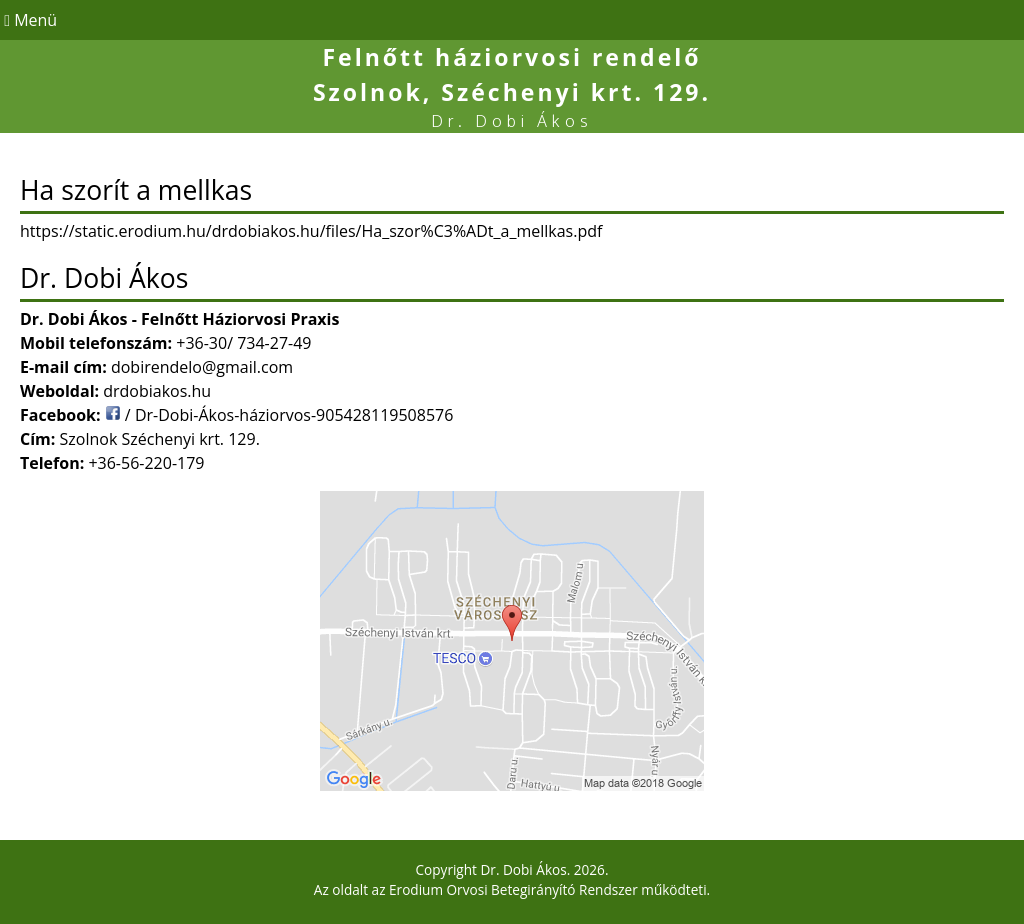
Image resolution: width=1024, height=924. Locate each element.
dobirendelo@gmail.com (202, 367)
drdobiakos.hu (157, 391)
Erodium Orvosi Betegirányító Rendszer (513, 889)
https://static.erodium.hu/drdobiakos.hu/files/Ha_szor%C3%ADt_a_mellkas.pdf (311, 231)
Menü (28, 20)
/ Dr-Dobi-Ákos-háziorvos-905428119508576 (279, 415)
